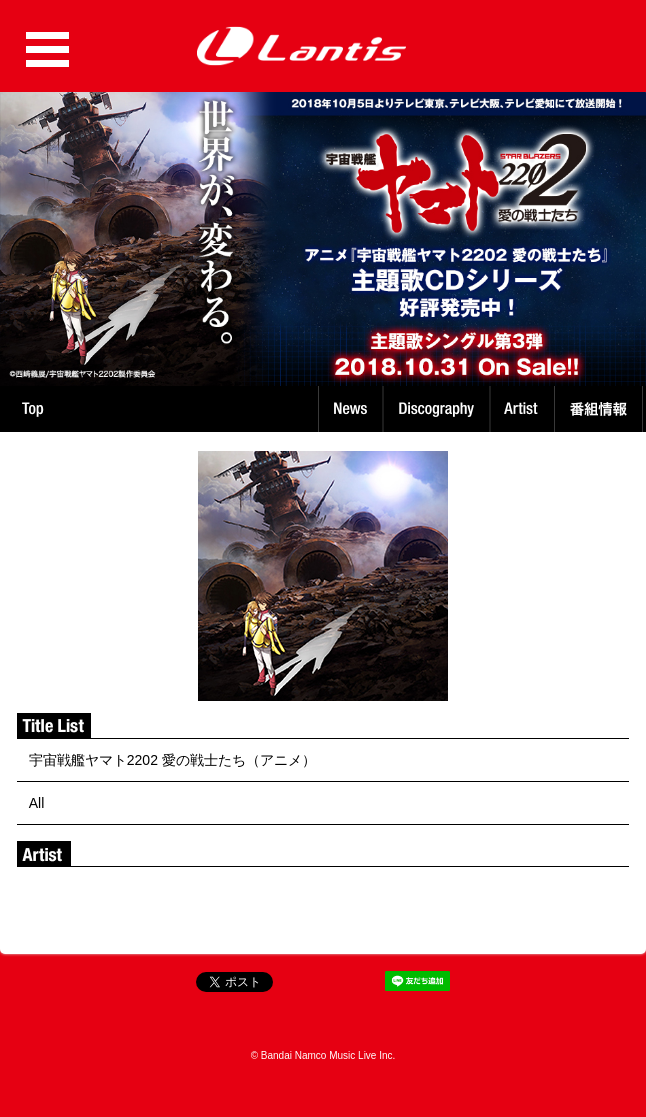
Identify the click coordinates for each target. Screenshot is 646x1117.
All (37, 803)
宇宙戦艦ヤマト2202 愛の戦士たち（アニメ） (172, 760)
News (350, 409)
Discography (438, 409)
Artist (524, 409)
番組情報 (601, 409)
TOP (32, 409)
